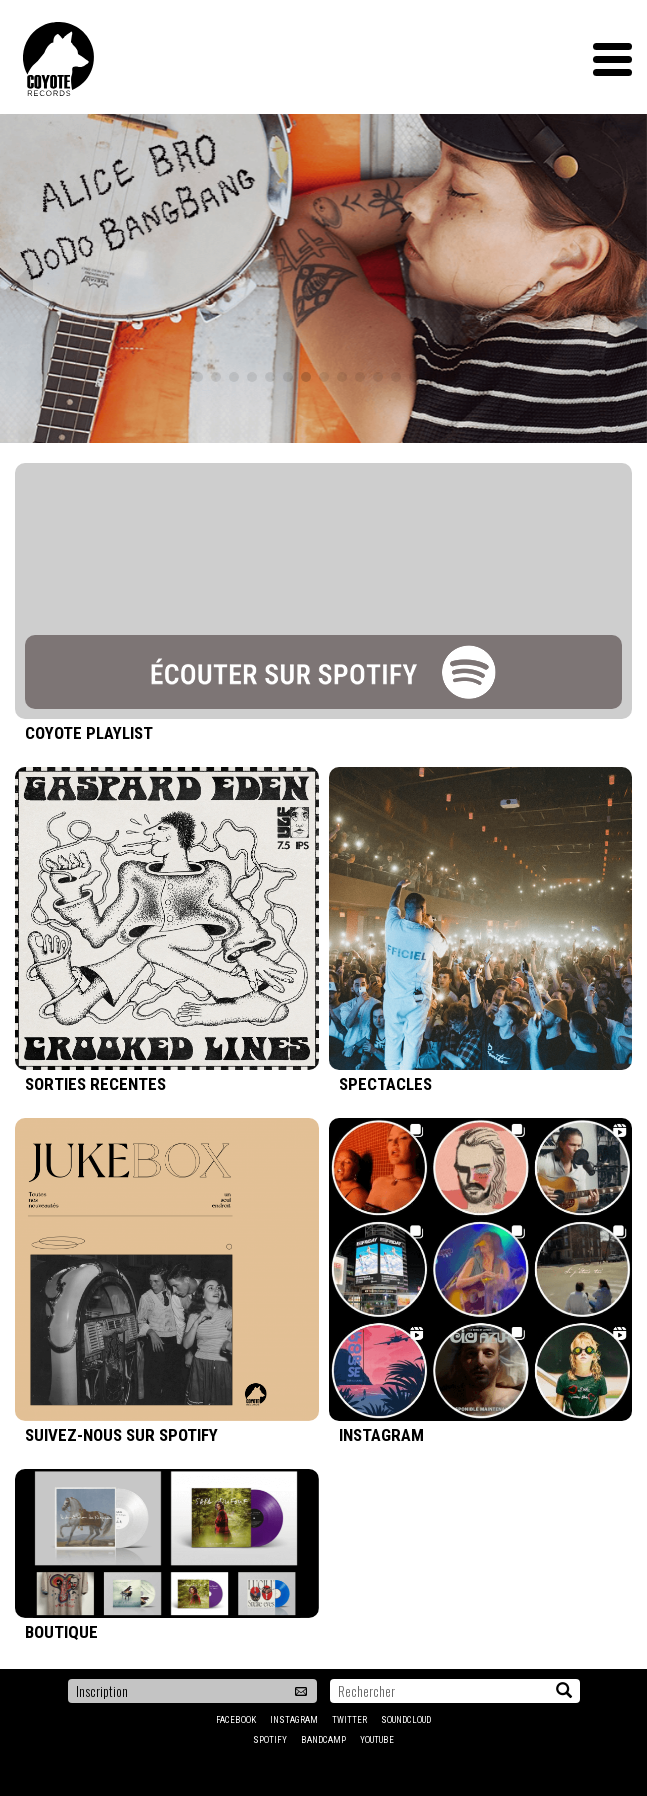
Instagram (294, 1720)
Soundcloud (406, 1720)
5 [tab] (270, 377)
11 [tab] (378, 377)
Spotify (270, 1740)
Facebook (236, 1720)
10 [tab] (360, 377)
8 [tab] (324, 377)
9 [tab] (342, 377)
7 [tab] (306, 377)
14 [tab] (432, 377)
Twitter (349, 1720)
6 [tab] (288, 377)
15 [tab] (450, 377)
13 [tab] (414, 377)
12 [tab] (396, 377)
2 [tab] (216, 377)
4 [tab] (252, 377)
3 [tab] (234, 377)
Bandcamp (323, 1740)
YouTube (377, 1740)
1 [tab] (198, 377)
